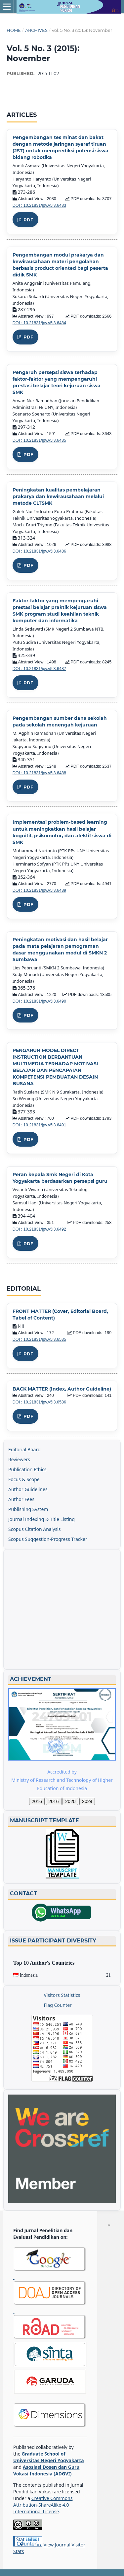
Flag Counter (57, 2005)
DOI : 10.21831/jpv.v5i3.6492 (39, 1229)
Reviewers (19, 1459)
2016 (37, 1801)
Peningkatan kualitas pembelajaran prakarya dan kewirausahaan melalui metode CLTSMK (58, 496)
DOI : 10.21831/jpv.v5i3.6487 (39, 668)
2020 (70, 1801)
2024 (87, 1801)
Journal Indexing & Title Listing (41, 1519)
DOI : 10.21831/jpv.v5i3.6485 (39, 440)
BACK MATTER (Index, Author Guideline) (62, 1389)
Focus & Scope (24, 1479)
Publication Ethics (27, 1469)
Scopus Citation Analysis (34, 1529)
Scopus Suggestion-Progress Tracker (47, 1539)
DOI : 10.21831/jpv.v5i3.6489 (39, 890)
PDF (27, 219)
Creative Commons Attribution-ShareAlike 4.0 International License (42, 2505)
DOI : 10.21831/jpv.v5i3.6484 (39, 323)
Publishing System (28, 1509)
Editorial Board (24, 1449)
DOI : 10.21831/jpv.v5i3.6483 (39, 205)
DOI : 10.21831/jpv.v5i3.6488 (39, 773)
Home (14, 30)
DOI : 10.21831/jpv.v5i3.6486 (39, 551)
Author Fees (21, 1499)
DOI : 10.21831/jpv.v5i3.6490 (39, 1001)
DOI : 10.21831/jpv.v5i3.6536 (39, 1402)
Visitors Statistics (62, 1995)
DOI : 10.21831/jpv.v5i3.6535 (39, 1339)
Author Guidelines (28, 1489)
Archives (36, 30)
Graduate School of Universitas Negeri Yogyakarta (48, 2457)
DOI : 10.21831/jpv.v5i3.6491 (39, 1125)
